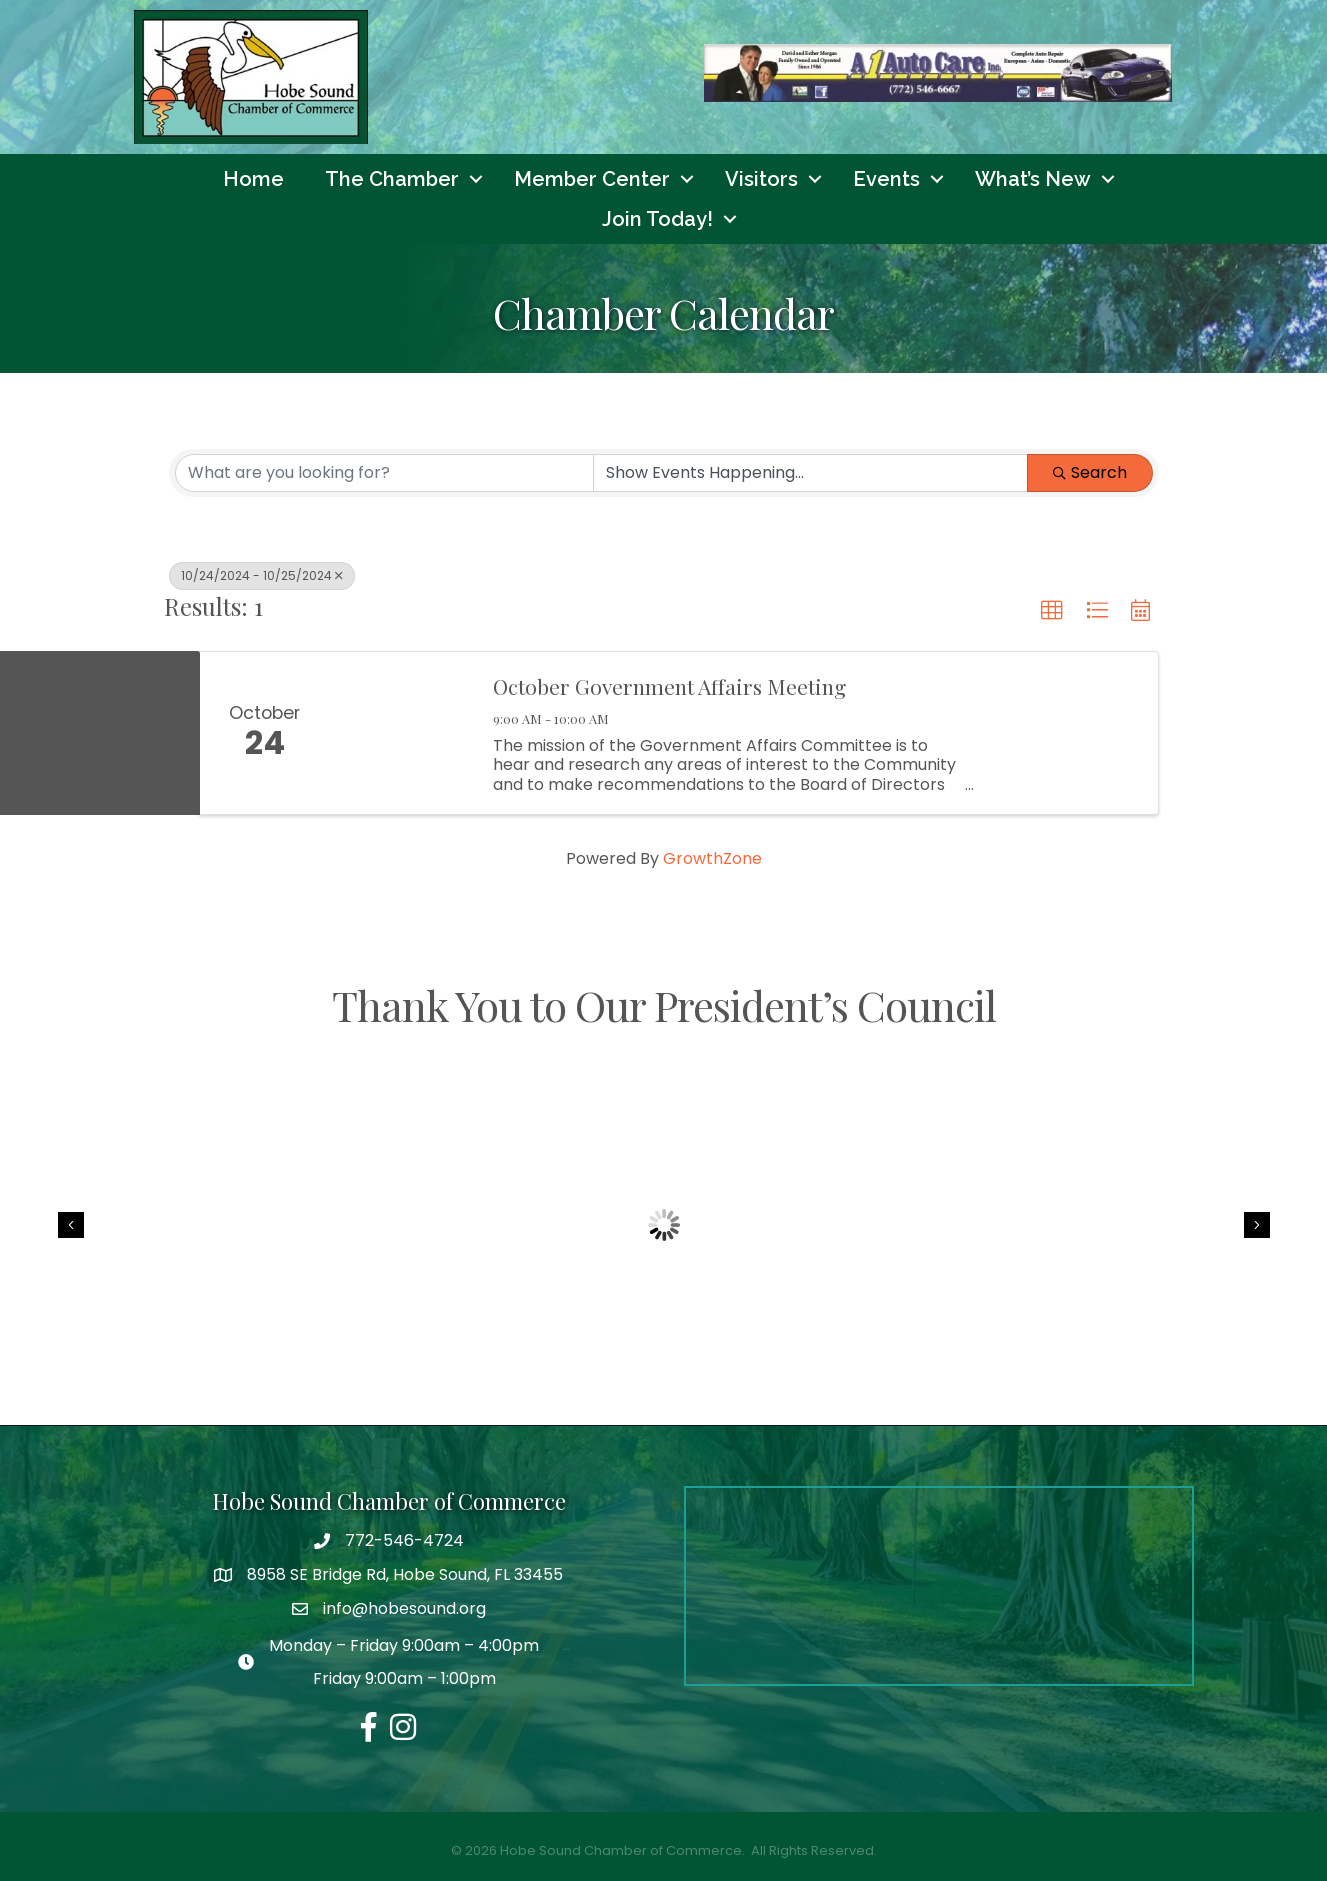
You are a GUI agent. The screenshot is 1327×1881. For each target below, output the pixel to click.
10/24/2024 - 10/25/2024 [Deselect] (262, 575)
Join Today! (657, 219)
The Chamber (392, 179)
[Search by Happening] (810, 473)
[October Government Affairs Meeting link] (402, 734)
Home (253, 179)
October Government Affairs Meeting (669, 687)
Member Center (592, 179)
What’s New (1033, 179)
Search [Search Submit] (1090, 472)
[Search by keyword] (384, 473)
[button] (1052, 611)
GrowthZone (712, 859)
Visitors (761, 179)
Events (886, 179)
